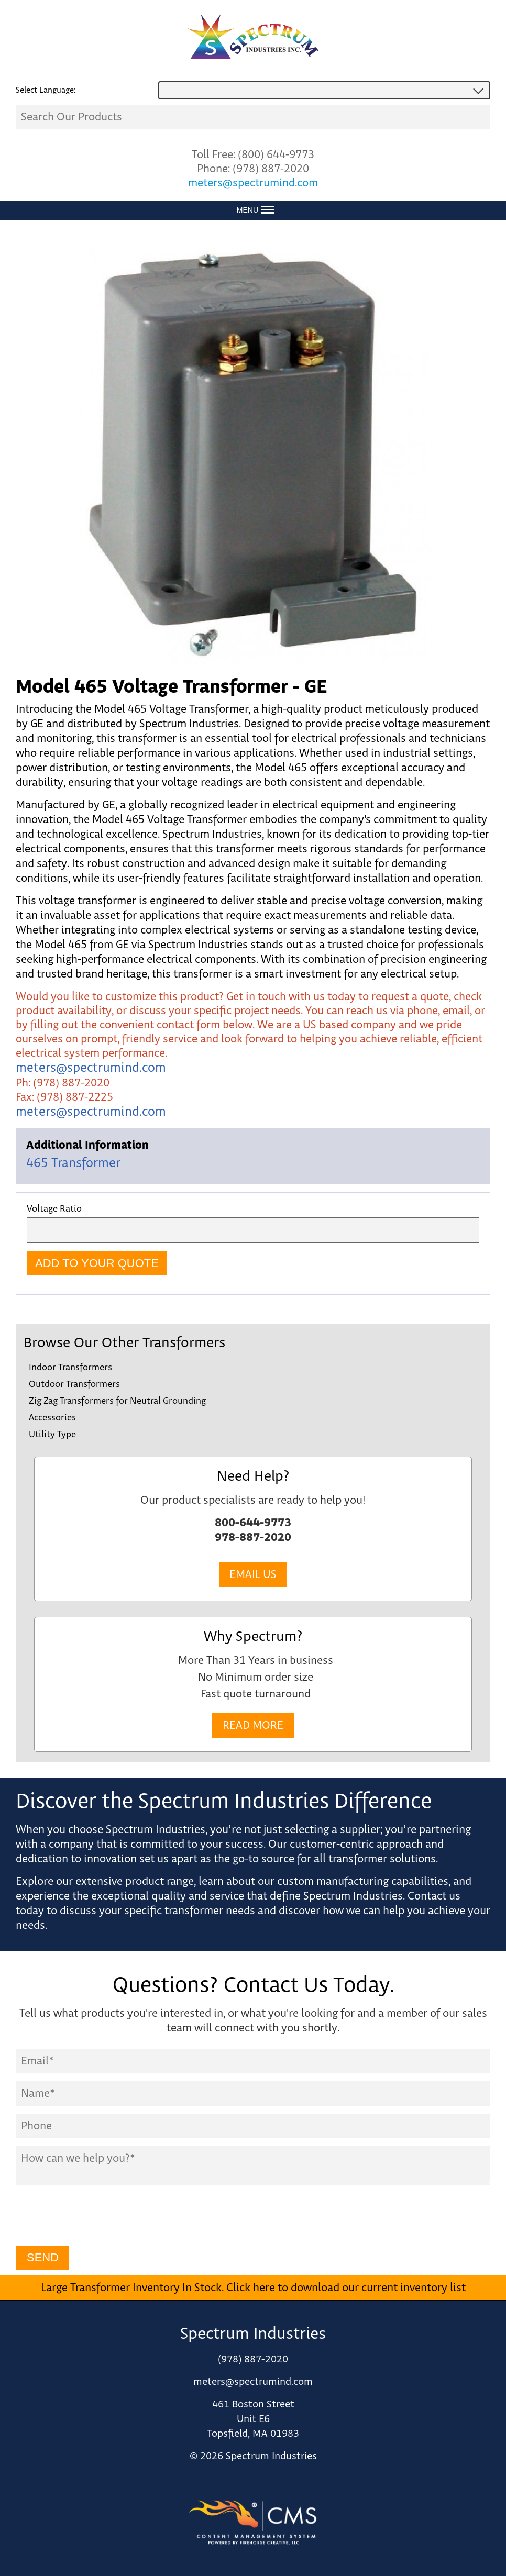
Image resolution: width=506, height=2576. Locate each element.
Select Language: (45, 90)
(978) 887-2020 (271, 169)
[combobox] (324, 90)
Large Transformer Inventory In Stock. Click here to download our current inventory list (253, 2288)
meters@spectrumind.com (253, 183)
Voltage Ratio (54, 1209)
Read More (253, 1725)
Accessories (52, 1418)
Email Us (253, 1575)
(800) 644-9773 (276, 155)
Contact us (434, 1896)
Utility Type (52, 1434)
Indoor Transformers (70, 1367)
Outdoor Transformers (74, 1384)
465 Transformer (73, 1163)
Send (43, 2257)
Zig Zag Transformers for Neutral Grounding (117, 1401)
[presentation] (95, 2216)
